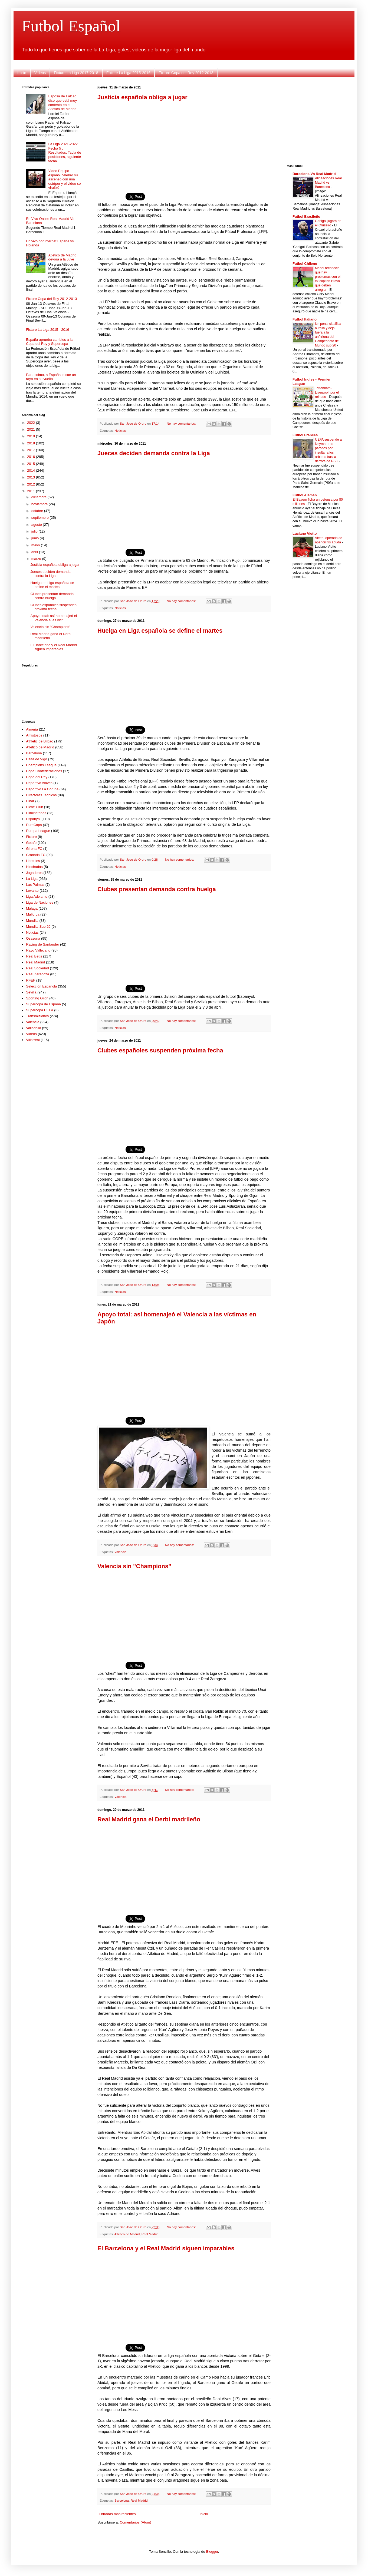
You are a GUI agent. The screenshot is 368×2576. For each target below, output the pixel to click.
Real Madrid (150, 2234)
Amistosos (34, 735)
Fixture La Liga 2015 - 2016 (47, 330)
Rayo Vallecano (38, 950)
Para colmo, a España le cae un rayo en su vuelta (51, 377)
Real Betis (34, 956)
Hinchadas (34, 867)
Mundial (32, 921)
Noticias (120, 430)
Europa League (38, 831)
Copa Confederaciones (44, 771)
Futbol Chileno (305, 264)
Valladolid (33, 1028)
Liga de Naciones (39, 902)
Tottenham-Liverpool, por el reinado (327, 392)
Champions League (41, 765)
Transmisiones (37, 1016)
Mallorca (32, 914)
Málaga (32, 908)
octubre (37, 511)
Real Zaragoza (37, 974)
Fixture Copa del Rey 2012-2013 (186, 73)
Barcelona (121, 2500)
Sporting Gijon (37, 998)
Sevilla (31, 992)
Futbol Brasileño (306, 216)
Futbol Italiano (305, 319)
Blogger (212, 2551)
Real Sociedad (37, 968)
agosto (37, 525)
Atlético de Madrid (127, 2234)
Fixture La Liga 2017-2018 (76, 73)
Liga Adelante (36, 896)
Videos (40, 73)
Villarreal (33, 1040)
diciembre (39, 497)
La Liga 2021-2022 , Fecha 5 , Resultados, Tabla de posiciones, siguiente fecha (64, 152)
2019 (31, 436)
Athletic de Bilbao (39, 741)
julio (35, 531)
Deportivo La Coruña (42, 789)
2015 (31, 464)
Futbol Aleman (305, 495)
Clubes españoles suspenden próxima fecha (160, 1050)
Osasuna (33, 938)
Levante (32, 891)
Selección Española (41, 986)
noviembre (40, 504)
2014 (31, 470)
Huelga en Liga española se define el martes (159, 630)
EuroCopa (34, 825)
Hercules (33, 861)
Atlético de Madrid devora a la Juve (62, 257)
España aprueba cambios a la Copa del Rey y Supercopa (49, 342)
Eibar (30, 801)
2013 (31, 477)
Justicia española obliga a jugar (142, 97)
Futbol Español (71, 26)
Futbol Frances (305, 435)
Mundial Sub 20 (38, 926)
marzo (36, 559)
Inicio (21, 73)
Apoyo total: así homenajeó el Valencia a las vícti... (53, 618)
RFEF (30, 980)
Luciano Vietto (305, 533)
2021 (31, 429)
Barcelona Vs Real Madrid (314, 174)
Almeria (32, 729)
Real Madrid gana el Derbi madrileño (148, 1819)
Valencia (120, 1552)
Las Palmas (35, 885)
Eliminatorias (36, 813)
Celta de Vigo (36, 759)
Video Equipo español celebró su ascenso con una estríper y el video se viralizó (64, 179)
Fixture (31, 837)
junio (35, 538)
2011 (31, 491)
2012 (31, 484)
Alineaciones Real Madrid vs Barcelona (328, 182)
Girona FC (34, 849)
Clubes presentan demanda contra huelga (156, 889)
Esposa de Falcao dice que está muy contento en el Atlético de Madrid (62, 102)
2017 (31, 450)
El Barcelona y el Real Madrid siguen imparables (165, 2248)
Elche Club (34, 807)
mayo (36, 545)
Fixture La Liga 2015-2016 (128, 73)
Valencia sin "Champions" (134, 1566)
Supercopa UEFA (39, 1010)
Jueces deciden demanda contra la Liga (153, 453)
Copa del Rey (36, 777)
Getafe (31, 843)
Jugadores (34, 873)
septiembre (40, 518)
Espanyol (33, 819)
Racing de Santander (42, 944)
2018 (31, 443)
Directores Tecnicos (41, 795)
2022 (31, 423)
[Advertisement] (184, 143)
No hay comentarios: (181, 423)
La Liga (32, 879)
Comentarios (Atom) (135, 2522)
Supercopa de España (43, 1004)
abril (35, 552)
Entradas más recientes (117, 2514)
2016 (31, 457)
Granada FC (35, 855)
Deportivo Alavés (39, 783)
